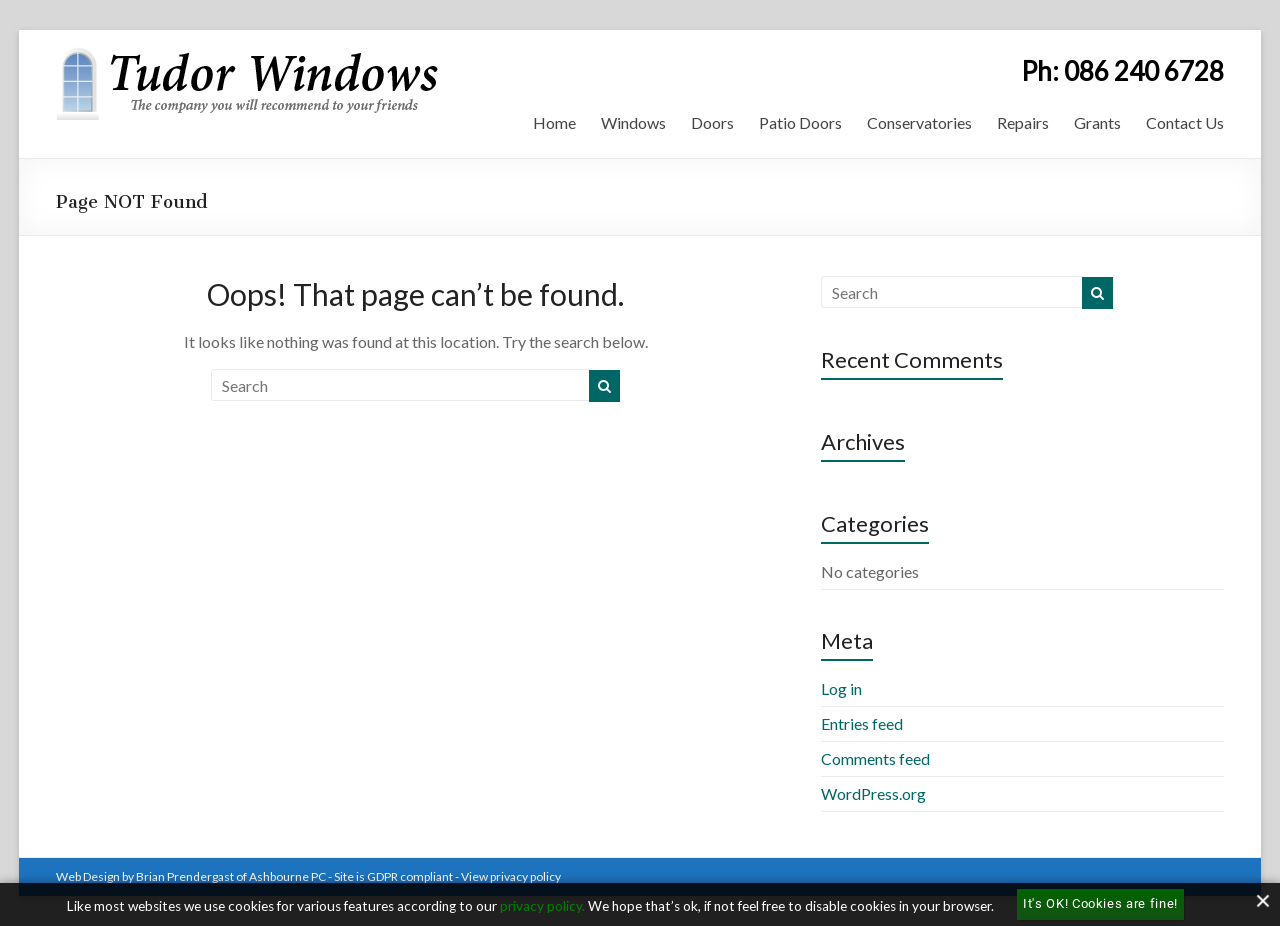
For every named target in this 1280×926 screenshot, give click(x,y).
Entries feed (862, 723)
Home (554, 122)
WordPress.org (873, 793)
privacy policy (541, 906)
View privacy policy (511, 876)
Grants (1097, 122)
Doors (712, 122)
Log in (841, 688)
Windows (633, 122)
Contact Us (1185, 122)
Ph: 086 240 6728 (1122, 71)
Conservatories (919, 122)
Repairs (1023, 122)
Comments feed (875, 758)
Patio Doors (800, 122)
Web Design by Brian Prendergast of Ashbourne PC (191, 876)
